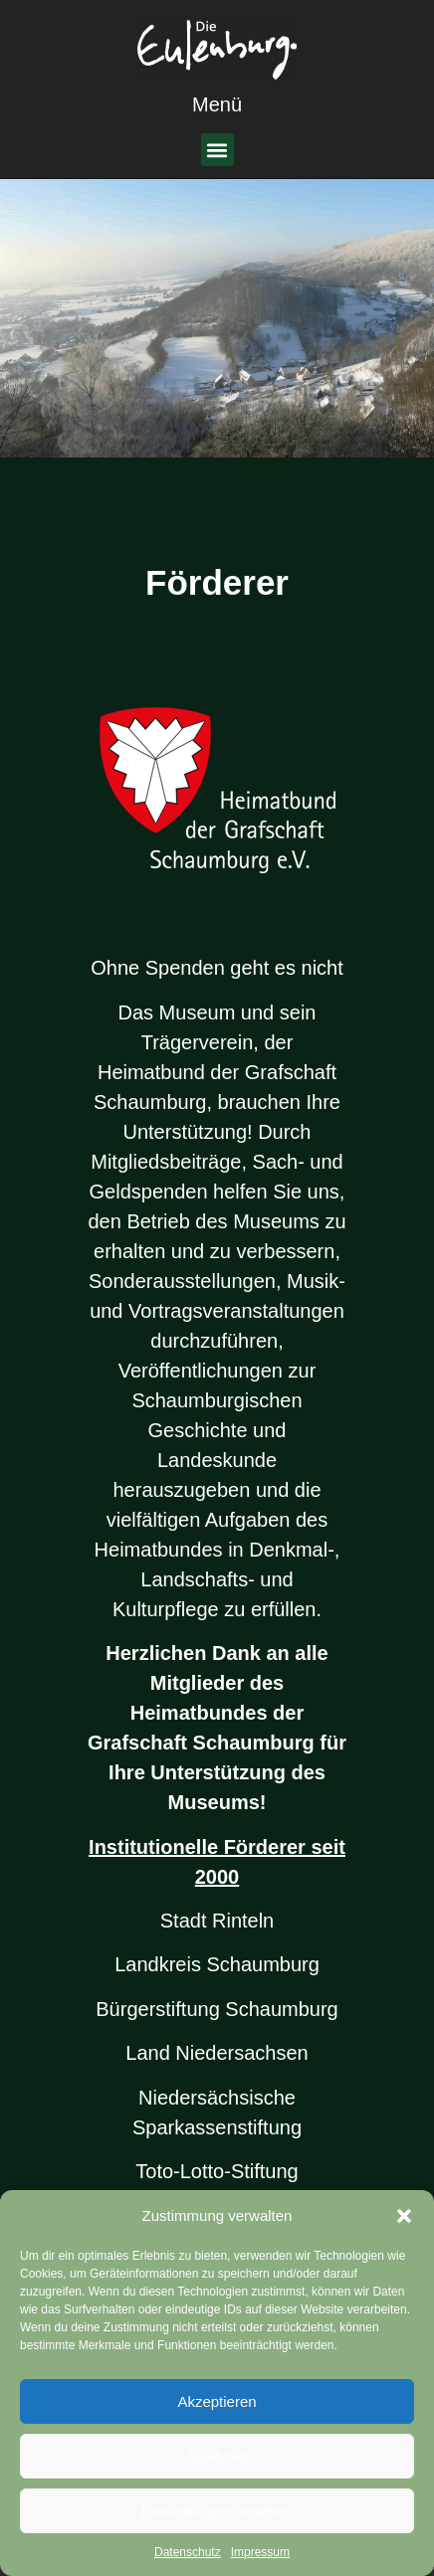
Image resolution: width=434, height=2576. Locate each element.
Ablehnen (216, 2456)
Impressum (260, 2552)
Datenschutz (187, 2552)
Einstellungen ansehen (217, 2510)
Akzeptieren (216, 2401)
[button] (404, 2216)
